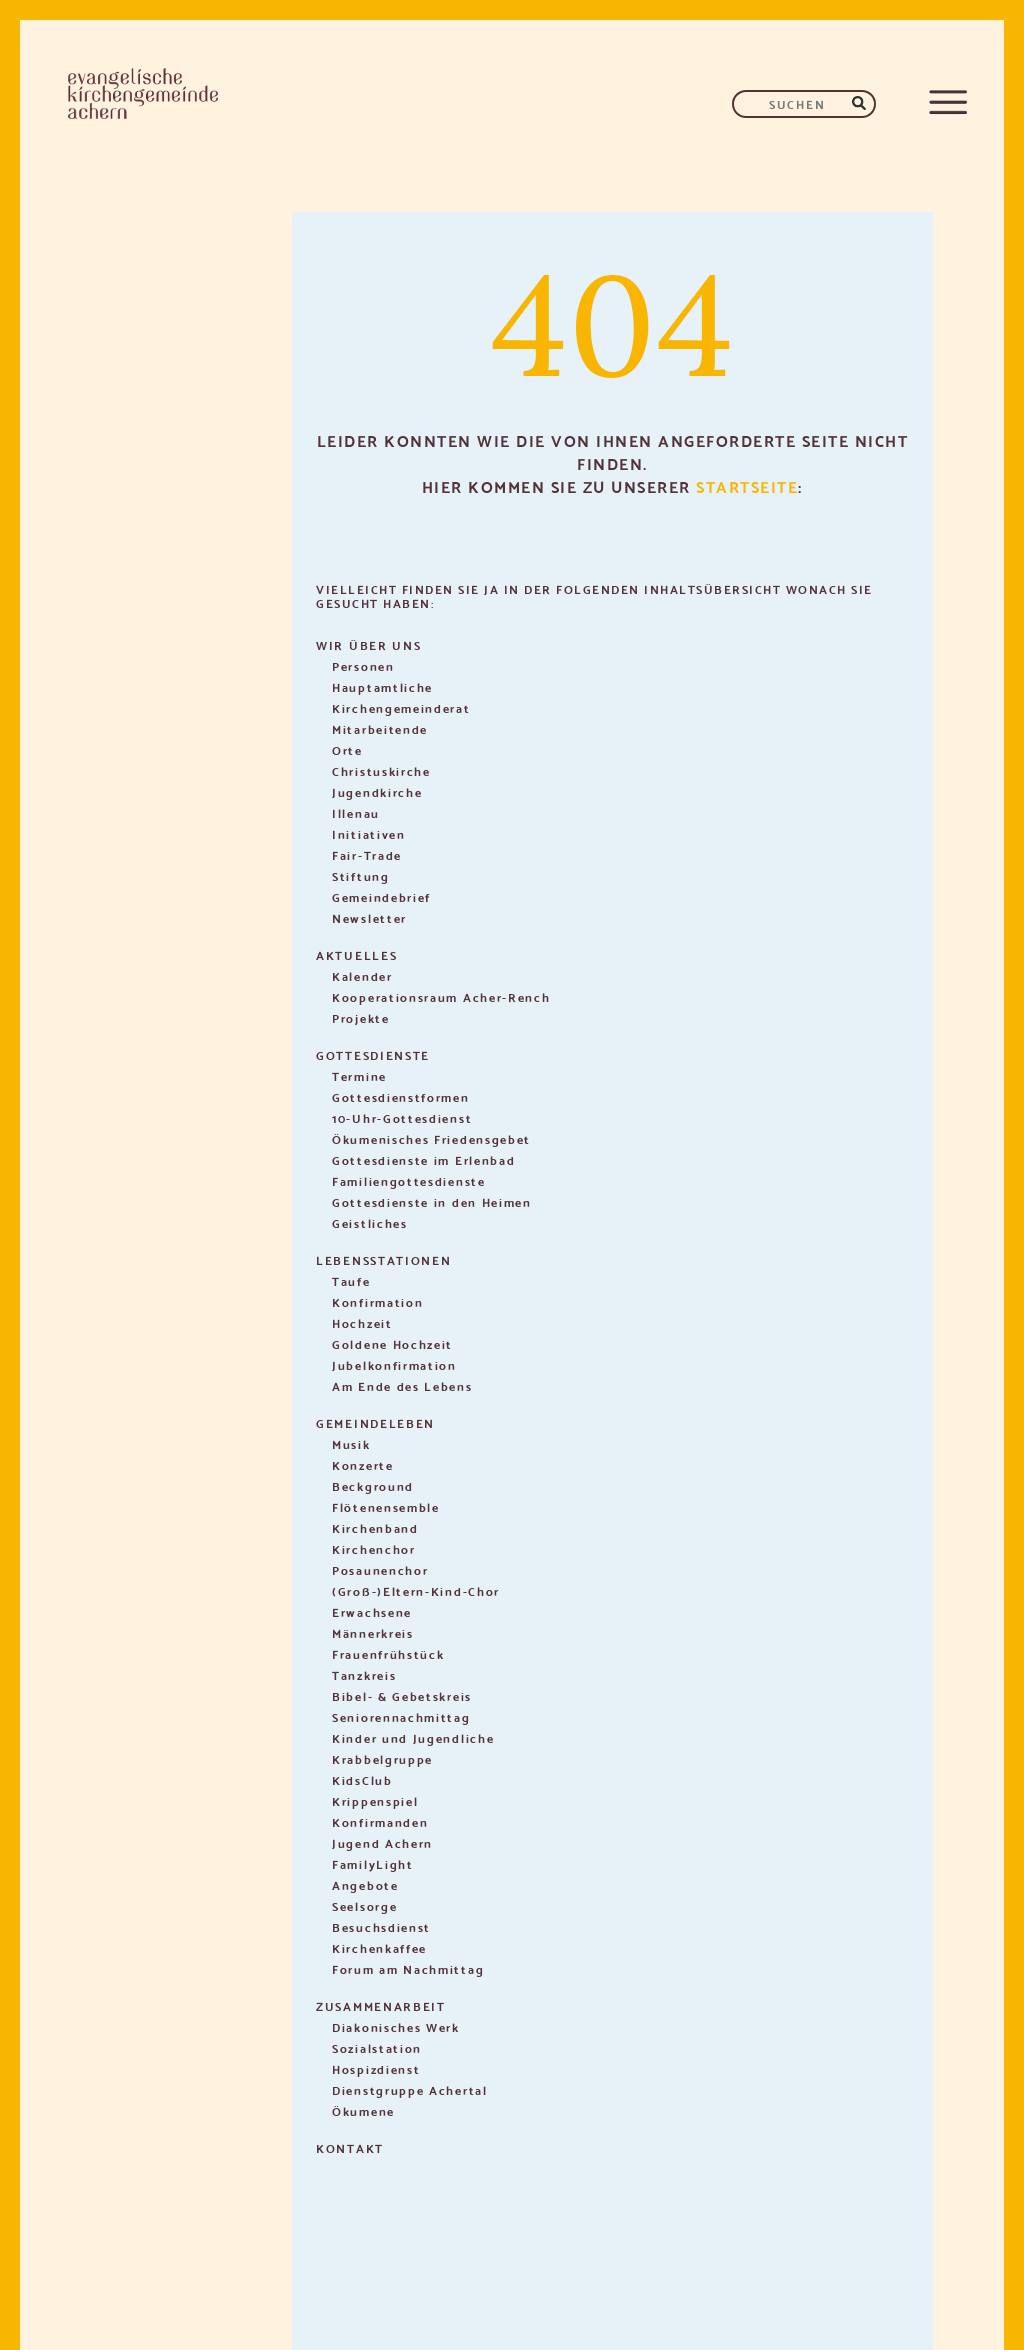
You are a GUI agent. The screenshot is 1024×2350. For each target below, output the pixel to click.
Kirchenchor (374, 1548)
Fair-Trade (367, 854)
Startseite (747, 485)
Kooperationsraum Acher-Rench (441, 996)
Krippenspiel (375, 1800)
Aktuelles (356, 954)
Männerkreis (373, 1632)
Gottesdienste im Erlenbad (424, 1159)
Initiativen (369, 833)
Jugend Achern (382, 1842)
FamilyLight (373, 1863)
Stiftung (361, 875)
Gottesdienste (373, 1054)
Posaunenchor (380, 1569)
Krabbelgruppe (382, 1758)
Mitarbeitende (380, 728)
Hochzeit (362, 1322)
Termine (359, 1075)
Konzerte (363, 1464)
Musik (351, 1443)
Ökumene (363, 2110)
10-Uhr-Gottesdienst (402, 1117)
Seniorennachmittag (401, 1716)
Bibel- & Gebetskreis (402, 1695)
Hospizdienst (376, 2068)
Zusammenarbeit (381, 2005)
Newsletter (369, 917)
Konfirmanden (380, 1821)
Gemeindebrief (381, 896)
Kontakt (350, 2147)
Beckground (373, 1485)
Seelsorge (364, 1905)
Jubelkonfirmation (394, 1364)
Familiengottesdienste (409, 1180)
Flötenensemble (386, 1506)
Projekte (361, 1017)
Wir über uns (368, 644)
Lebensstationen (384, 1259)
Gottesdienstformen (401, 1096)
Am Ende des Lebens (402, 1385)
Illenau (356, 812)
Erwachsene (372, 1611)
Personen (363, 665)
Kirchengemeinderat (401, 707)
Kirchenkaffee (379, 1947)
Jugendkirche (377, 791)
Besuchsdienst (381, 1926)
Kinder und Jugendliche (413, 1737)
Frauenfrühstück (388, 1653)
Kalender (362, 975)
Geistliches (370, 1222)
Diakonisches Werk (396, 2026)
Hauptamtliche (382, 686)
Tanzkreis (364, 1674)
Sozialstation (377, 2047)
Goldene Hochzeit (392, 1343)
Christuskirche (381, 770)
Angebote (365, 1884)
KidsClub (362, 1779)
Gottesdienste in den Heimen (432, 1201)
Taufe (351, 1280)
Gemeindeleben (375, 1422)
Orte (347, 749)
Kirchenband (375, 1527)
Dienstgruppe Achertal (410, 2089)
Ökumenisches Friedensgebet (431, 1138)
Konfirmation (377, 1301)
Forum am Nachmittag (408, 1968)
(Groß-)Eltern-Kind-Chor (416, 1590)
